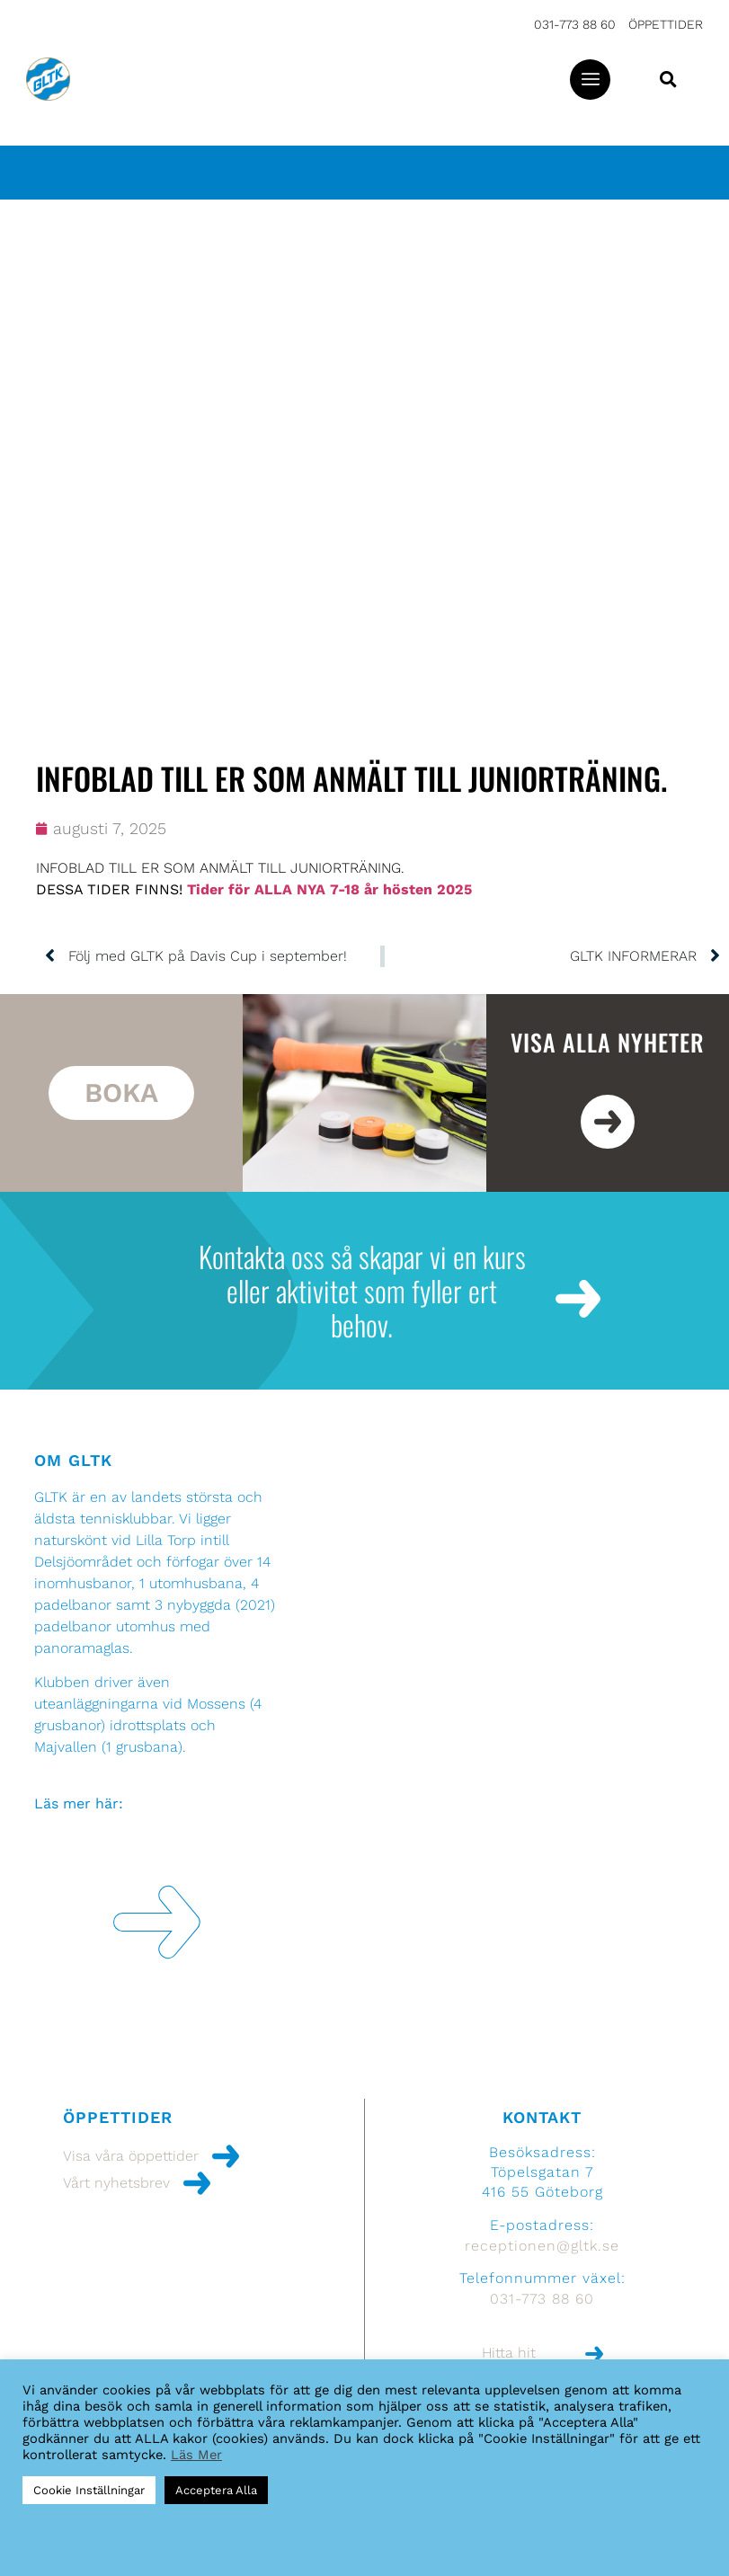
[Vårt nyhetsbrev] (196, 2183)
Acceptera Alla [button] (216, 2490)
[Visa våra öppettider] (225, 2156)
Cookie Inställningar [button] (89, 2490)
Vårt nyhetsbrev (116, 2182)
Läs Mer (196, 2455)
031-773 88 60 (575, 24)
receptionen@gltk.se (542, 2245)
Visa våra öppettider (131, 2155)
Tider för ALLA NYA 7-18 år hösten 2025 (329, 889)
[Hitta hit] (594, 2354)
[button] (590, 79)
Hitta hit (509, 2352)
